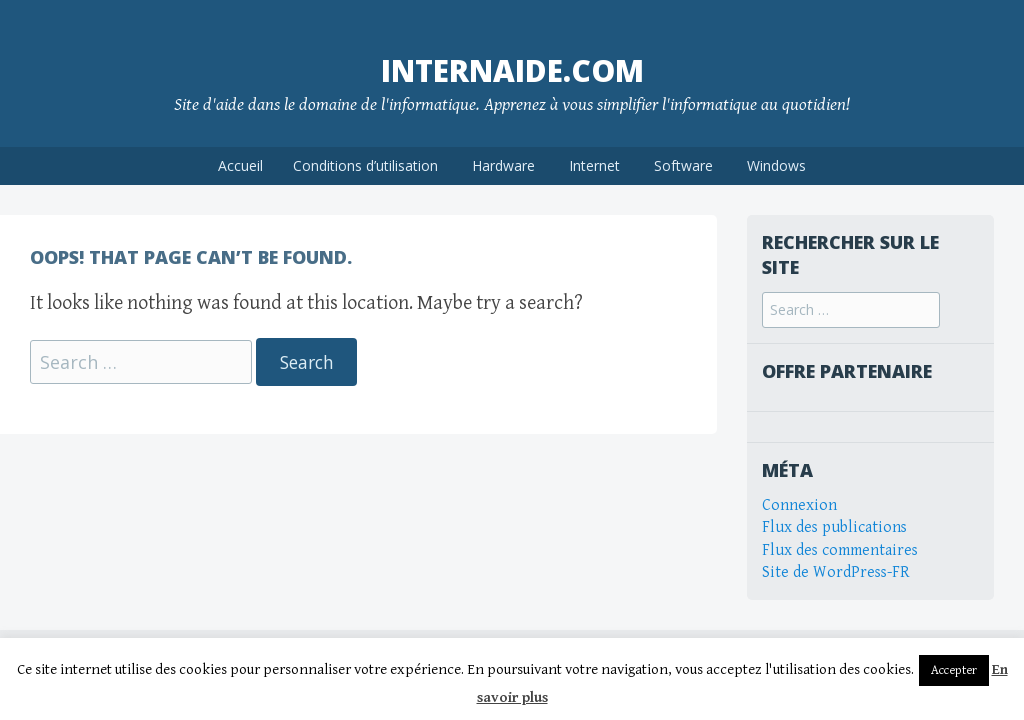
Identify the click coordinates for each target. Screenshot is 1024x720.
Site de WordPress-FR (836, 572)
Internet (594, 165)
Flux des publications (834, 527)
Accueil (240, 165)
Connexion (799, 505)
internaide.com (512, 70)
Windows (776, 165)
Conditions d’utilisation (365, 165)
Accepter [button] (954, 670)
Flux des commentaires (840, 550)
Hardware (503, 165)
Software (683, 165)
